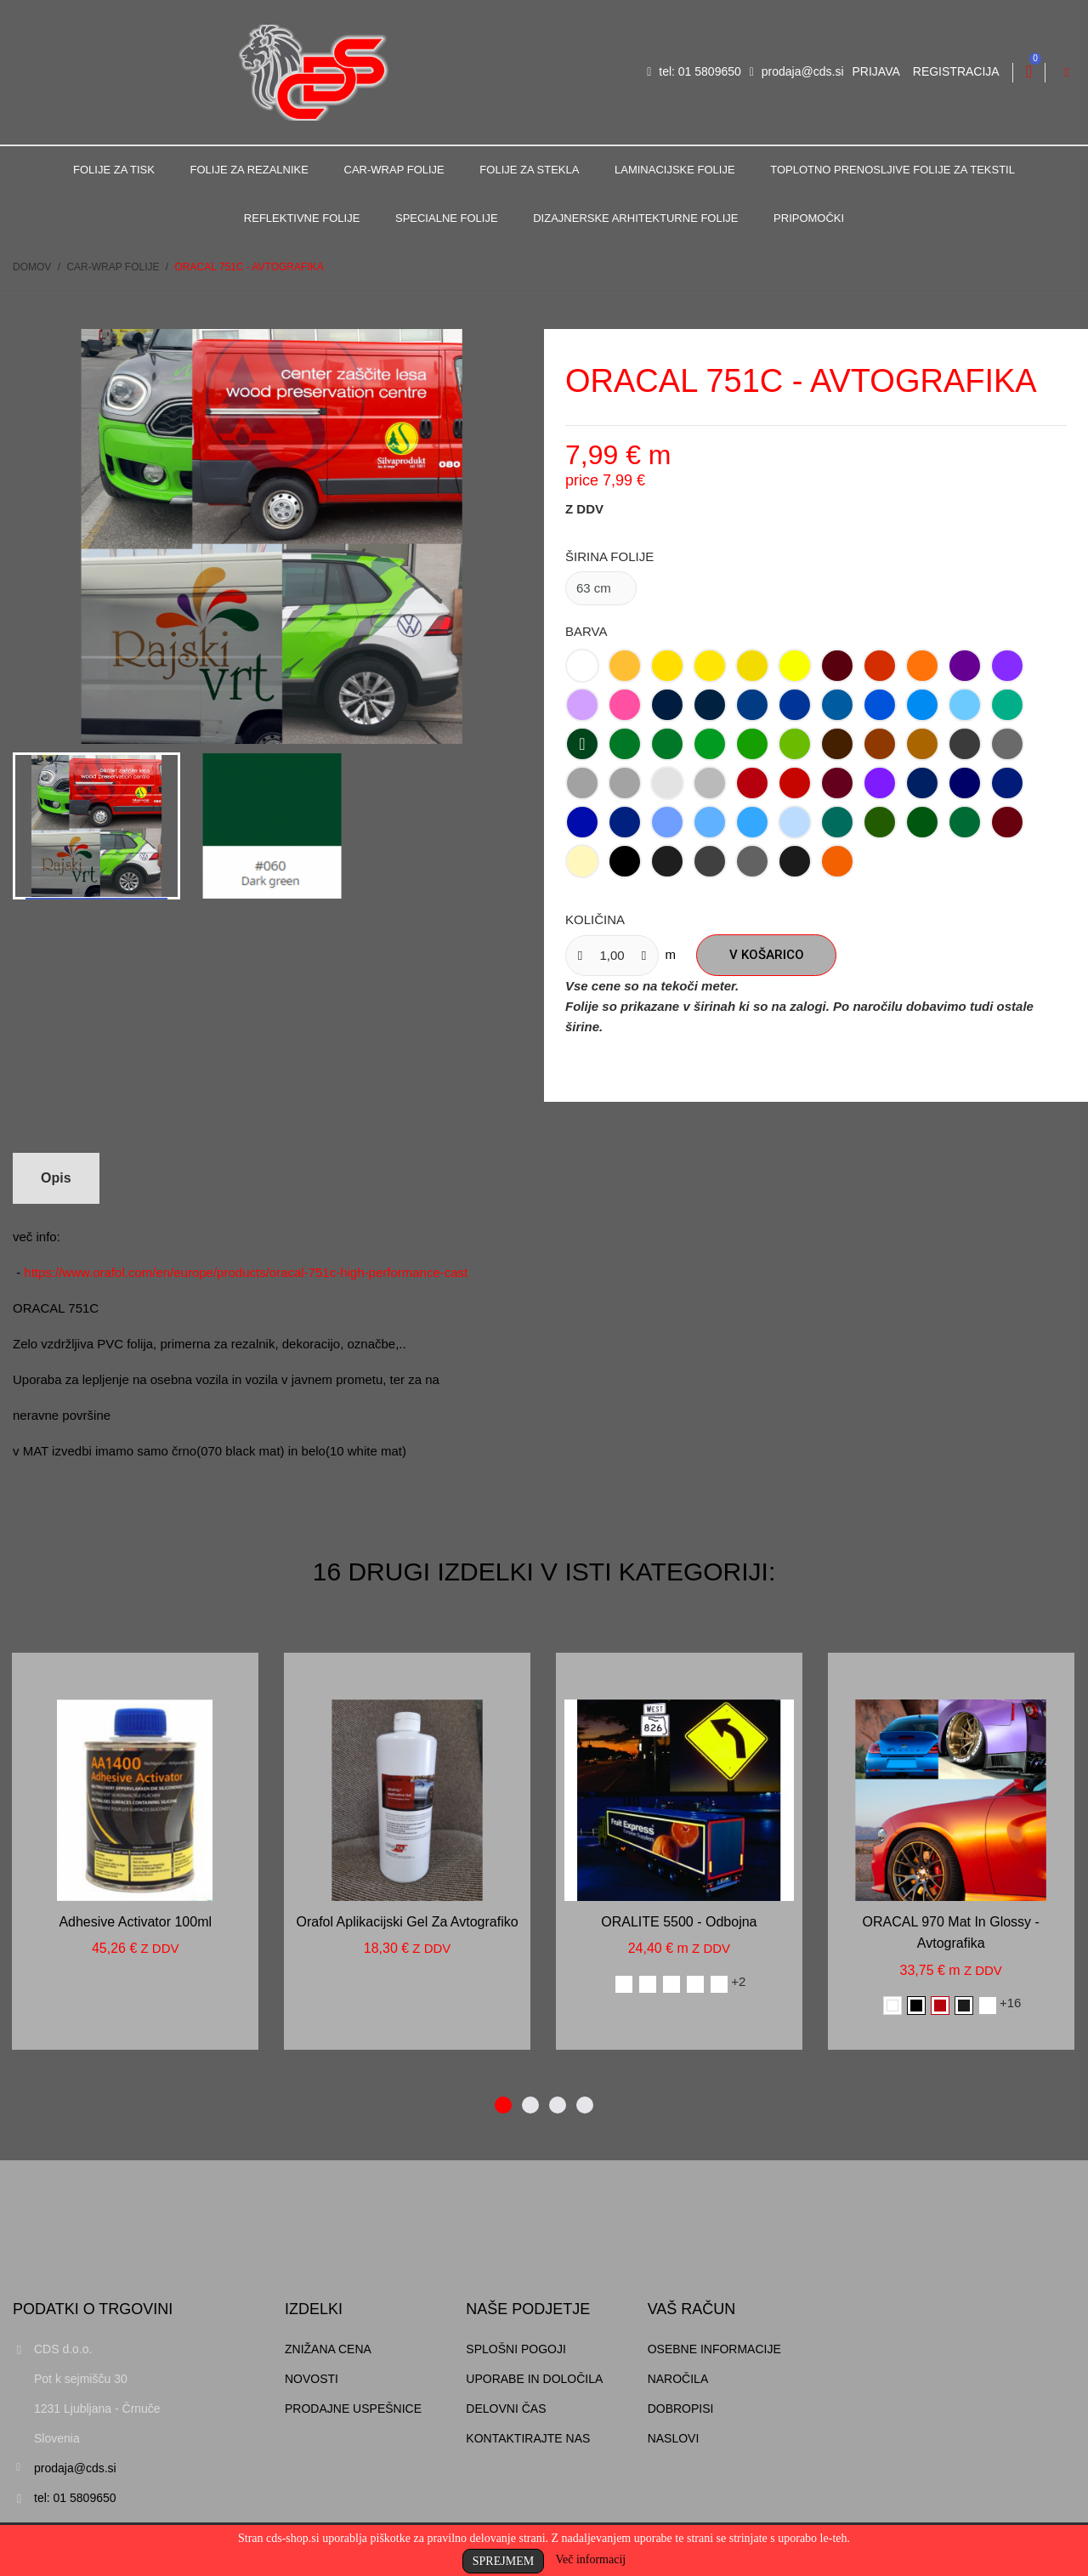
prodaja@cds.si (797, 71)
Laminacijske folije (675, 169)
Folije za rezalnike (249, 169)
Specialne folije (446, 218)
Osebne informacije (714, 2349)
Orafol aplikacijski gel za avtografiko (407, 1922)
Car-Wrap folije (394, 169)
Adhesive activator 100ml (135, 1922)
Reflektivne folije (302, 218)
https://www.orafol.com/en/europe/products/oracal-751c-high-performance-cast (246, 1272)
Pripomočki (809, 218)
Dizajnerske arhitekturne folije (635, 218)
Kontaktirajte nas (528, 2438)
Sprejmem (503, 2561)
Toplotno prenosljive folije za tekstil (892, 169)
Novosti (311, 2379)
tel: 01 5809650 (694, 71)
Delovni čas (506, 2408)
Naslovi (674, 2438)
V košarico (766, 954)
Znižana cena (328, 2349)
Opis (56, 1178)
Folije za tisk (114, 169)
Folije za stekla (529, 169)
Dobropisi (681, 2408)
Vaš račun (692, 2309)
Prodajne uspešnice (353, 2408)
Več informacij (590, 2559)
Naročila (678, 2379)
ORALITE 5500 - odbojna (678, 1922)
